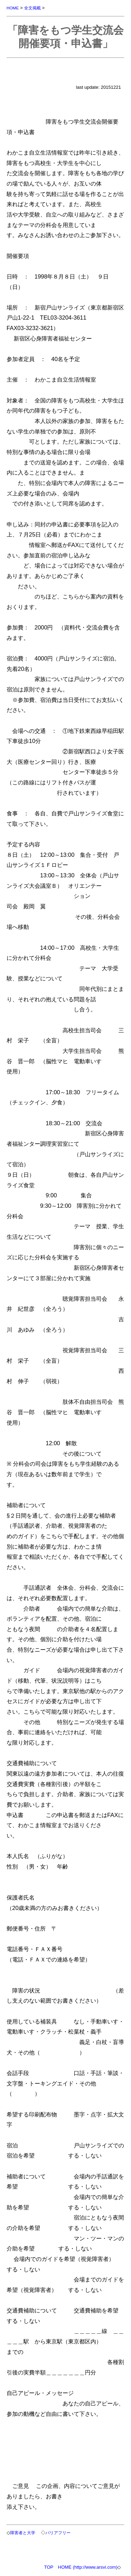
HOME (13, 8)
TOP (48, 2567)
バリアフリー (58, 2532)
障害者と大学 (22, 2532)
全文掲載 (32, 8)
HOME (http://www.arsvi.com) (87, 2567)
